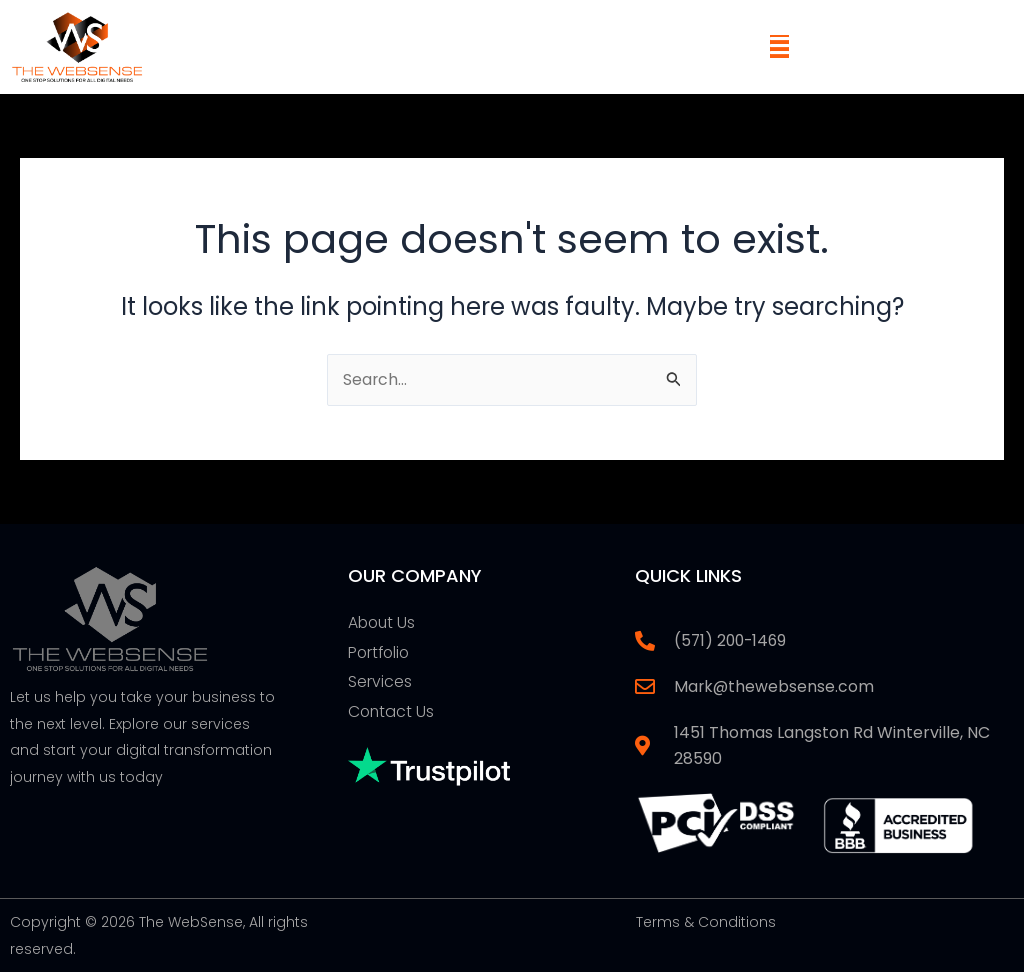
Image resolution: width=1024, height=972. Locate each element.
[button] (779, 46)
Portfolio (380, 651)
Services (380, 681)
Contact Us (392, 711)
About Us (383, 621)
